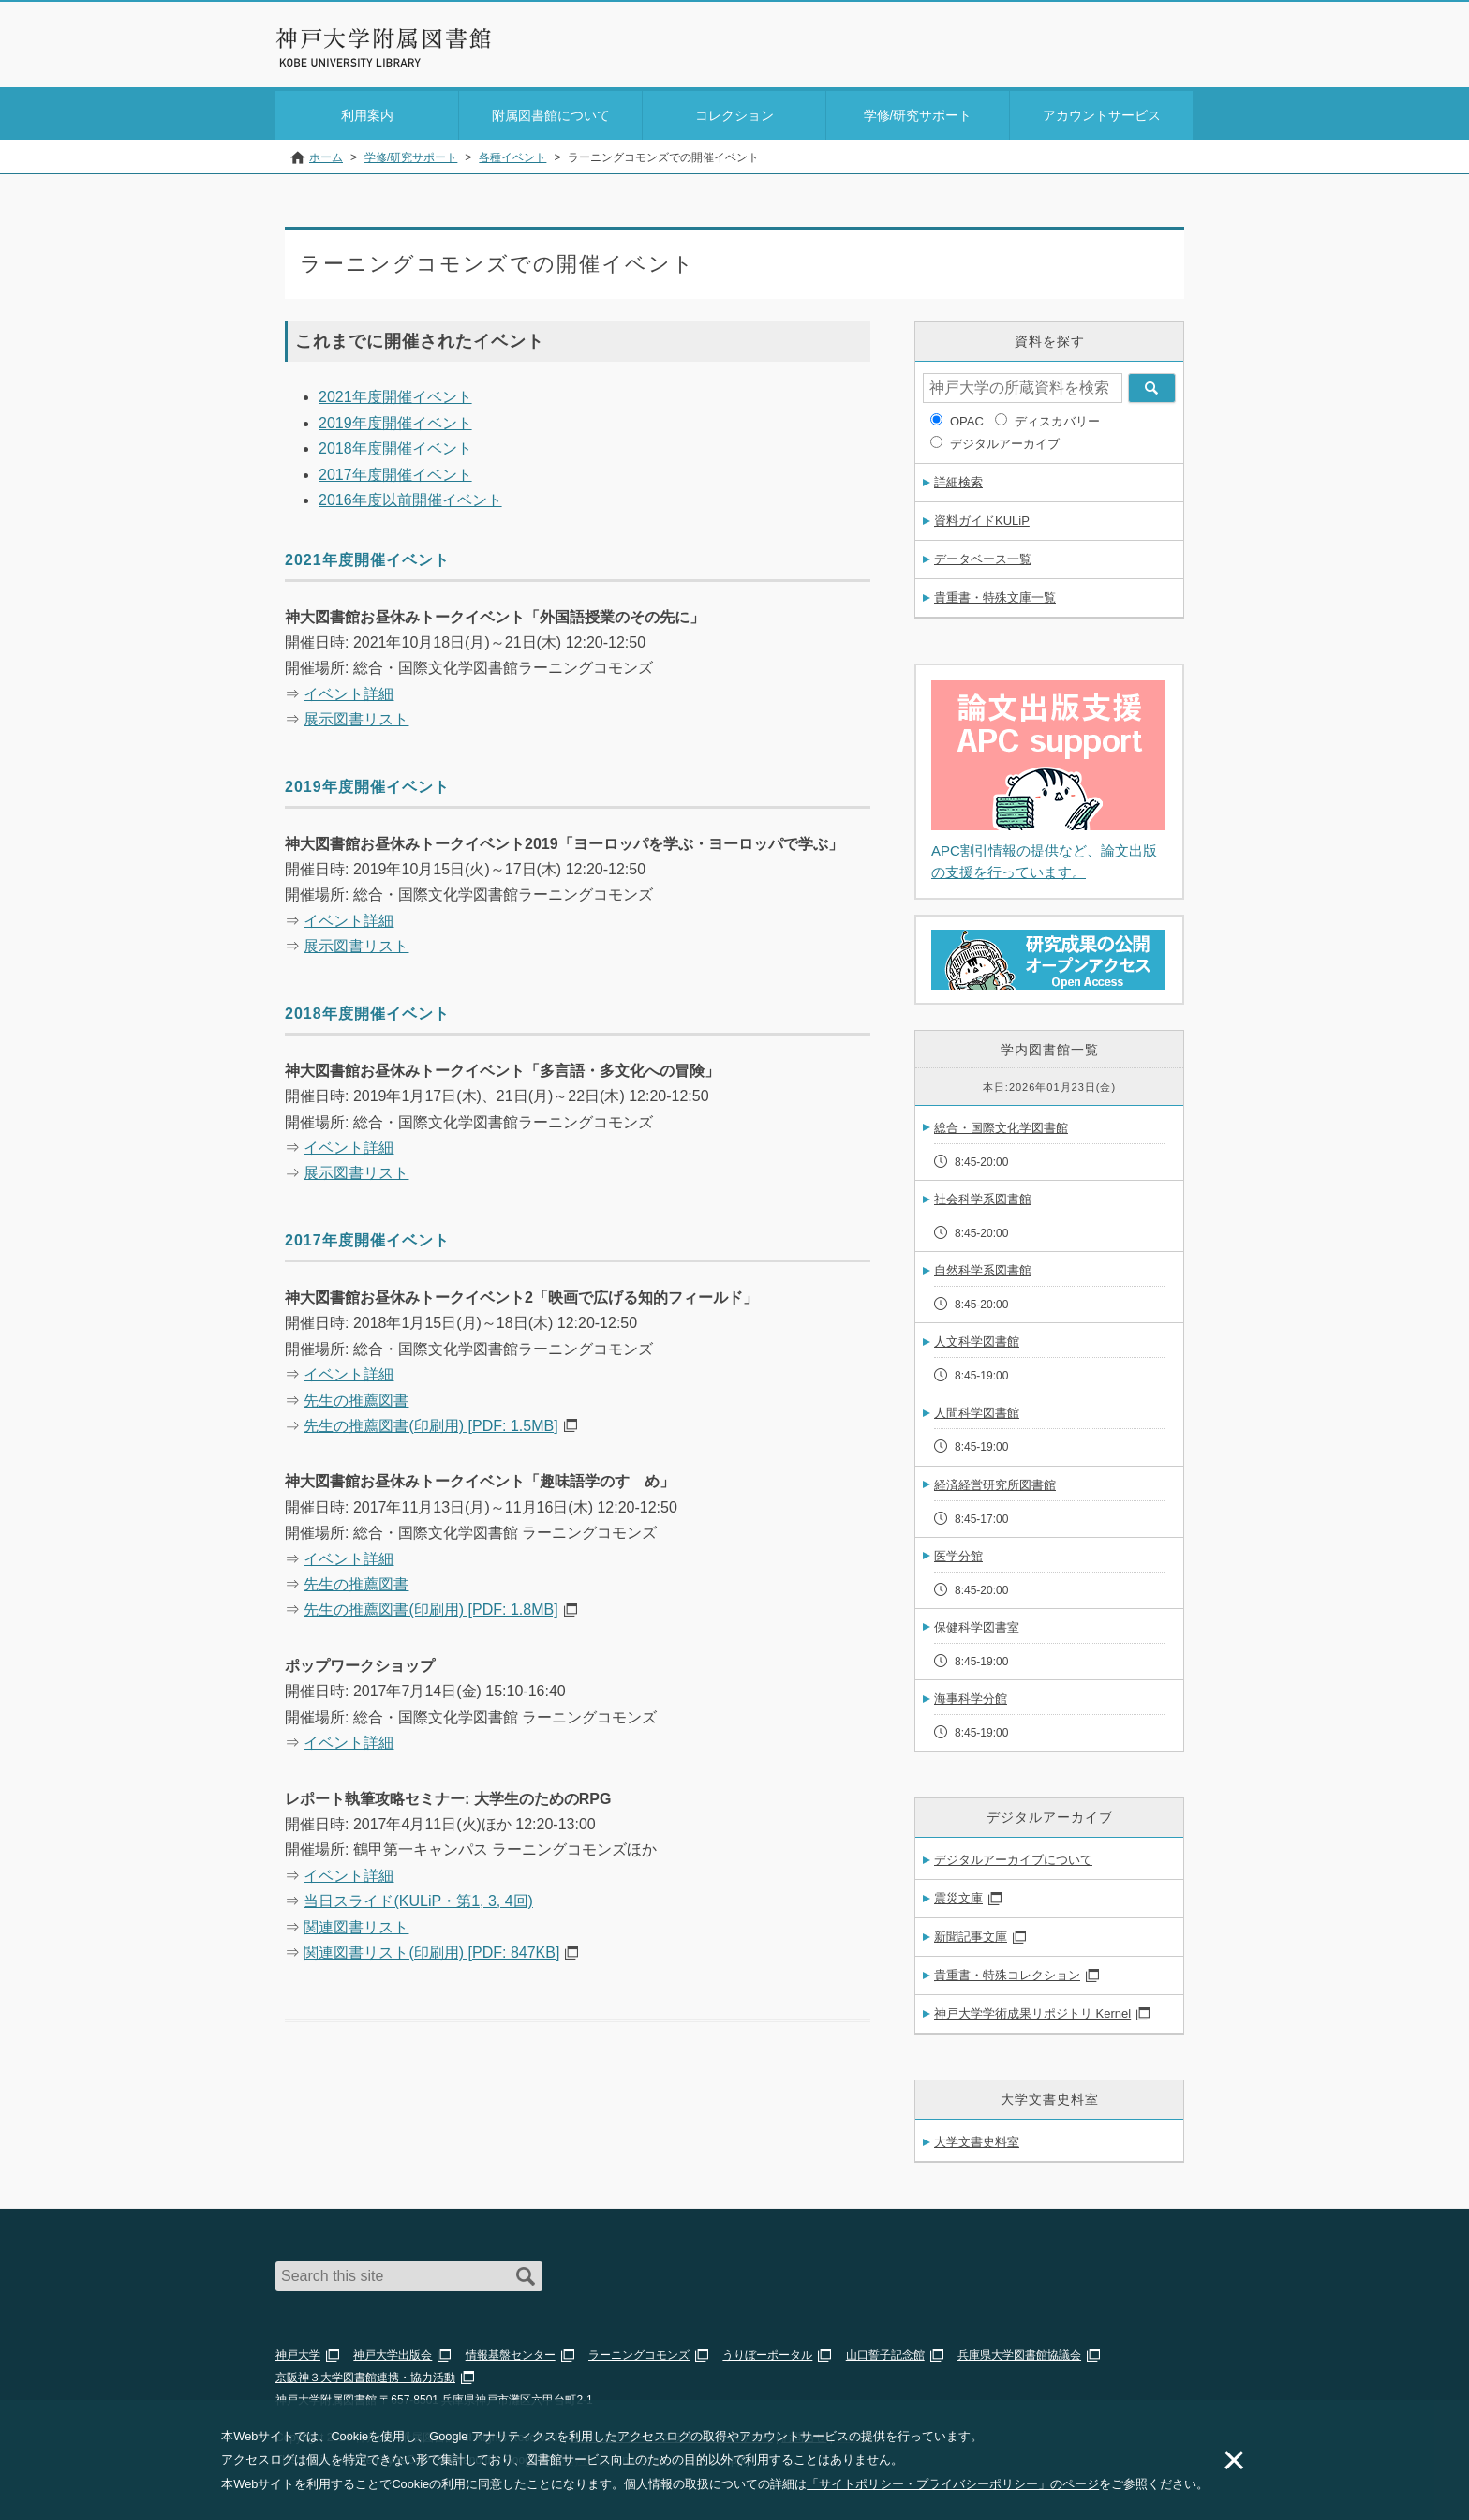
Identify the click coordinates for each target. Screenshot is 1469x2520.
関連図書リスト (356, 1923)
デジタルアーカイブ (1005, 440)
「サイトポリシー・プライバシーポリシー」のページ (953, 2484)
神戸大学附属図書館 (384, 38)
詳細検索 (958, 478)
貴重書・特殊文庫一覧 (995, 594)
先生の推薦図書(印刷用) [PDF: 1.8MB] (430, 1606)
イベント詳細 (348, 690)
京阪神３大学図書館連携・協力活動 (365, 2373)
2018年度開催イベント (395, 445)
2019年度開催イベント (395, 419)
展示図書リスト (356, 715)
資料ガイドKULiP (982, 517)
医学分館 (958, 1552)
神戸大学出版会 (392, 2351)
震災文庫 (958, 1894)
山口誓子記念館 (885, 2351)
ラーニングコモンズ (639, 2351)
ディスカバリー (1057, 417)
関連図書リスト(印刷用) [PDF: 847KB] (431, 1949)
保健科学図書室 (976, 1624)
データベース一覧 (982, 555)
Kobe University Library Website (359, 62)
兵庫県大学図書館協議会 (1019, 2351)
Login (1156, 50)
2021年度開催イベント (395, 393)
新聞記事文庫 (970, 1933)
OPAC (967, 417)
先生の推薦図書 (356, 1397)
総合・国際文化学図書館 (1001, 1124)
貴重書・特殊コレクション (1007, 1971)
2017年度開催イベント (395, 471)
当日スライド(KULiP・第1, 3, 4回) (418, 1897)
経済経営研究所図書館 (995, 1481)
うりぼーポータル (767, 2351)
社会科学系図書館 (982, 1195)
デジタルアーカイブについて (1013, 1856)
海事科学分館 (970, 1695)
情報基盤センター (511, 2351)
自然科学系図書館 (982, 1267)
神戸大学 (297, 2351)
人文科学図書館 (976, 1338)
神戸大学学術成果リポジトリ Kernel (1032, 2010)
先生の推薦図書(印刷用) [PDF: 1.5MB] (430, 1422)
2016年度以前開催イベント (410, 496)
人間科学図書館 (976, 1409)
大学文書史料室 (976, 2138)
